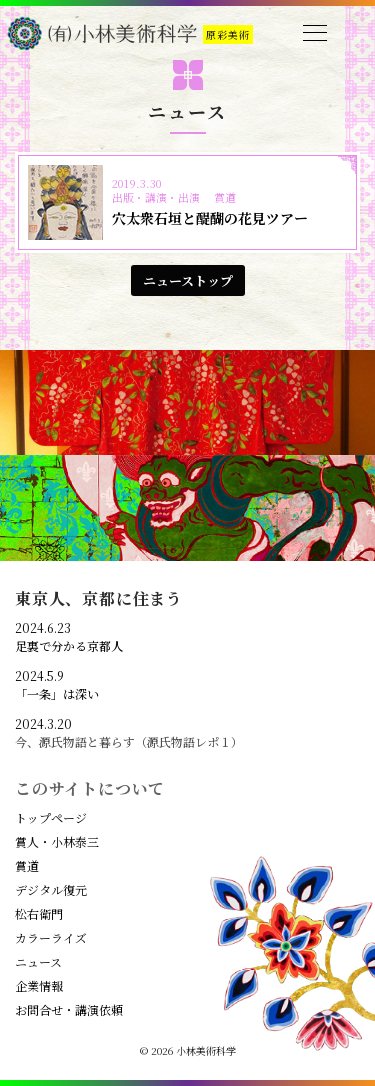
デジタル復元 (51, 890)
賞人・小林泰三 (57, 842)
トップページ (51, 818)
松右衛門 (39, 914)
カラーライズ (51, 938)
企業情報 (39, 986)
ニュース (38, 962)
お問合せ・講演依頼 (69, 1010)
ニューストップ (188, 280)
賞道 (27, 866)
